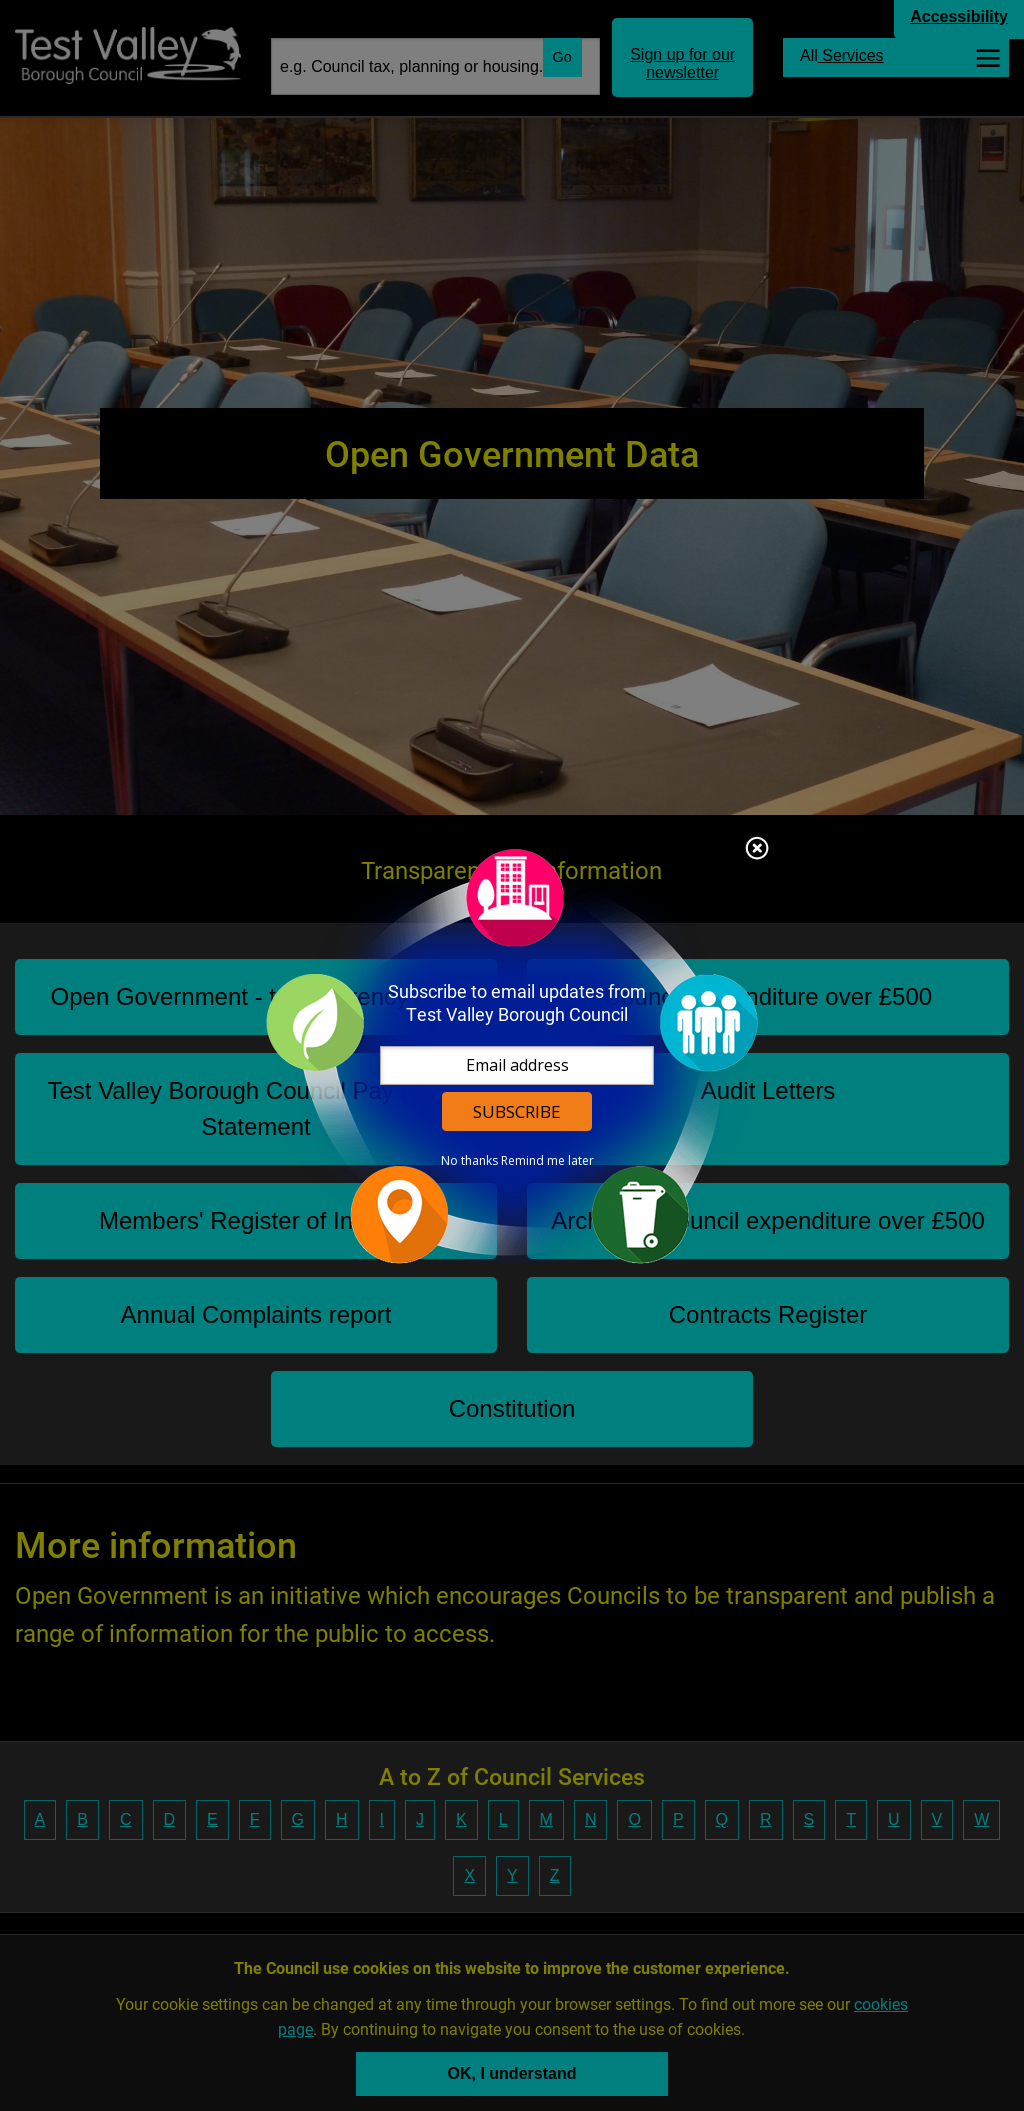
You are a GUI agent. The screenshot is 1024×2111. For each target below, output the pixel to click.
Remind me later (547, 1161)
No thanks (469, 1161)
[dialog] (512, 1055)
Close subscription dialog (757, 850)
